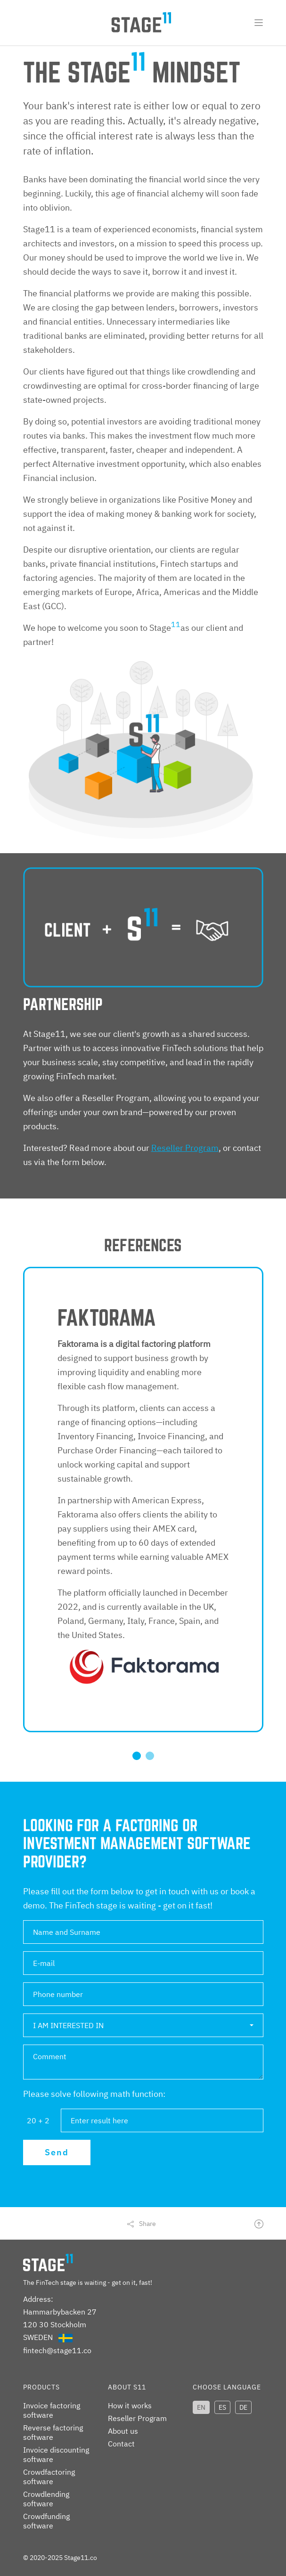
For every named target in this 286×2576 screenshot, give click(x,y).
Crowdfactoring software (49, 2476)
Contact (121, 2443)
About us (123, 2431)
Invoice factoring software (51, 2410)
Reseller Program (185, 1147)
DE (243, 2407)
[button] (143, 2025)
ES (222, 2407)
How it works (130, 2405)
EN (201, 2407)
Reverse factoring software (53, 2432)
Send (57, 2152)
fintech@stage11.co (57, 2350)
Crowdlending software (46, 2498)
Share (147, 2223)
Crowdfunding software (46, 2520)
